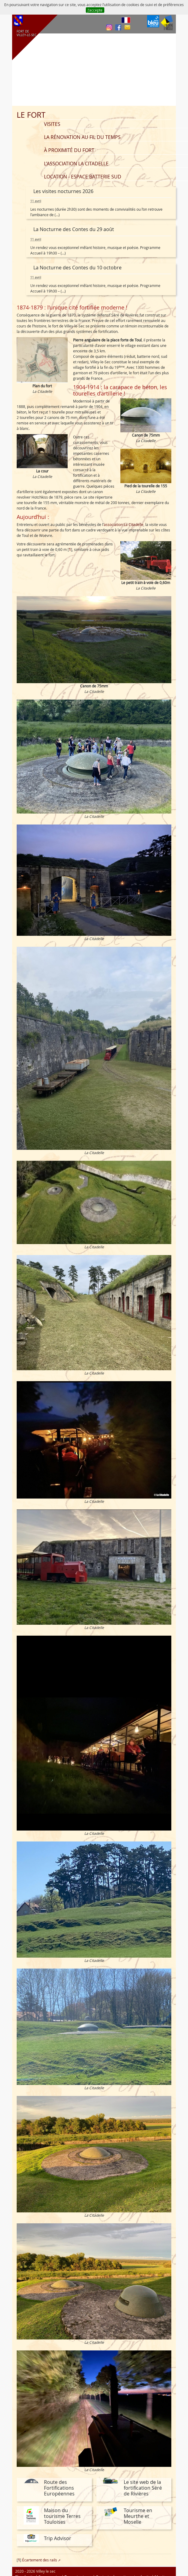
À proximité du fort (69, 150)
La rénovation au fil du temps (82, 137)
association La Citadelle (123, 524)
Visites (52, 124)
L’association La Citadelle (76, 163)
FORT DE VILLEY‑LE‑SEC (26, 33)
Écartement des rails (39, 2559)
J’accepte (95, 10)
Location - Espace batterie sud (82, 176)
